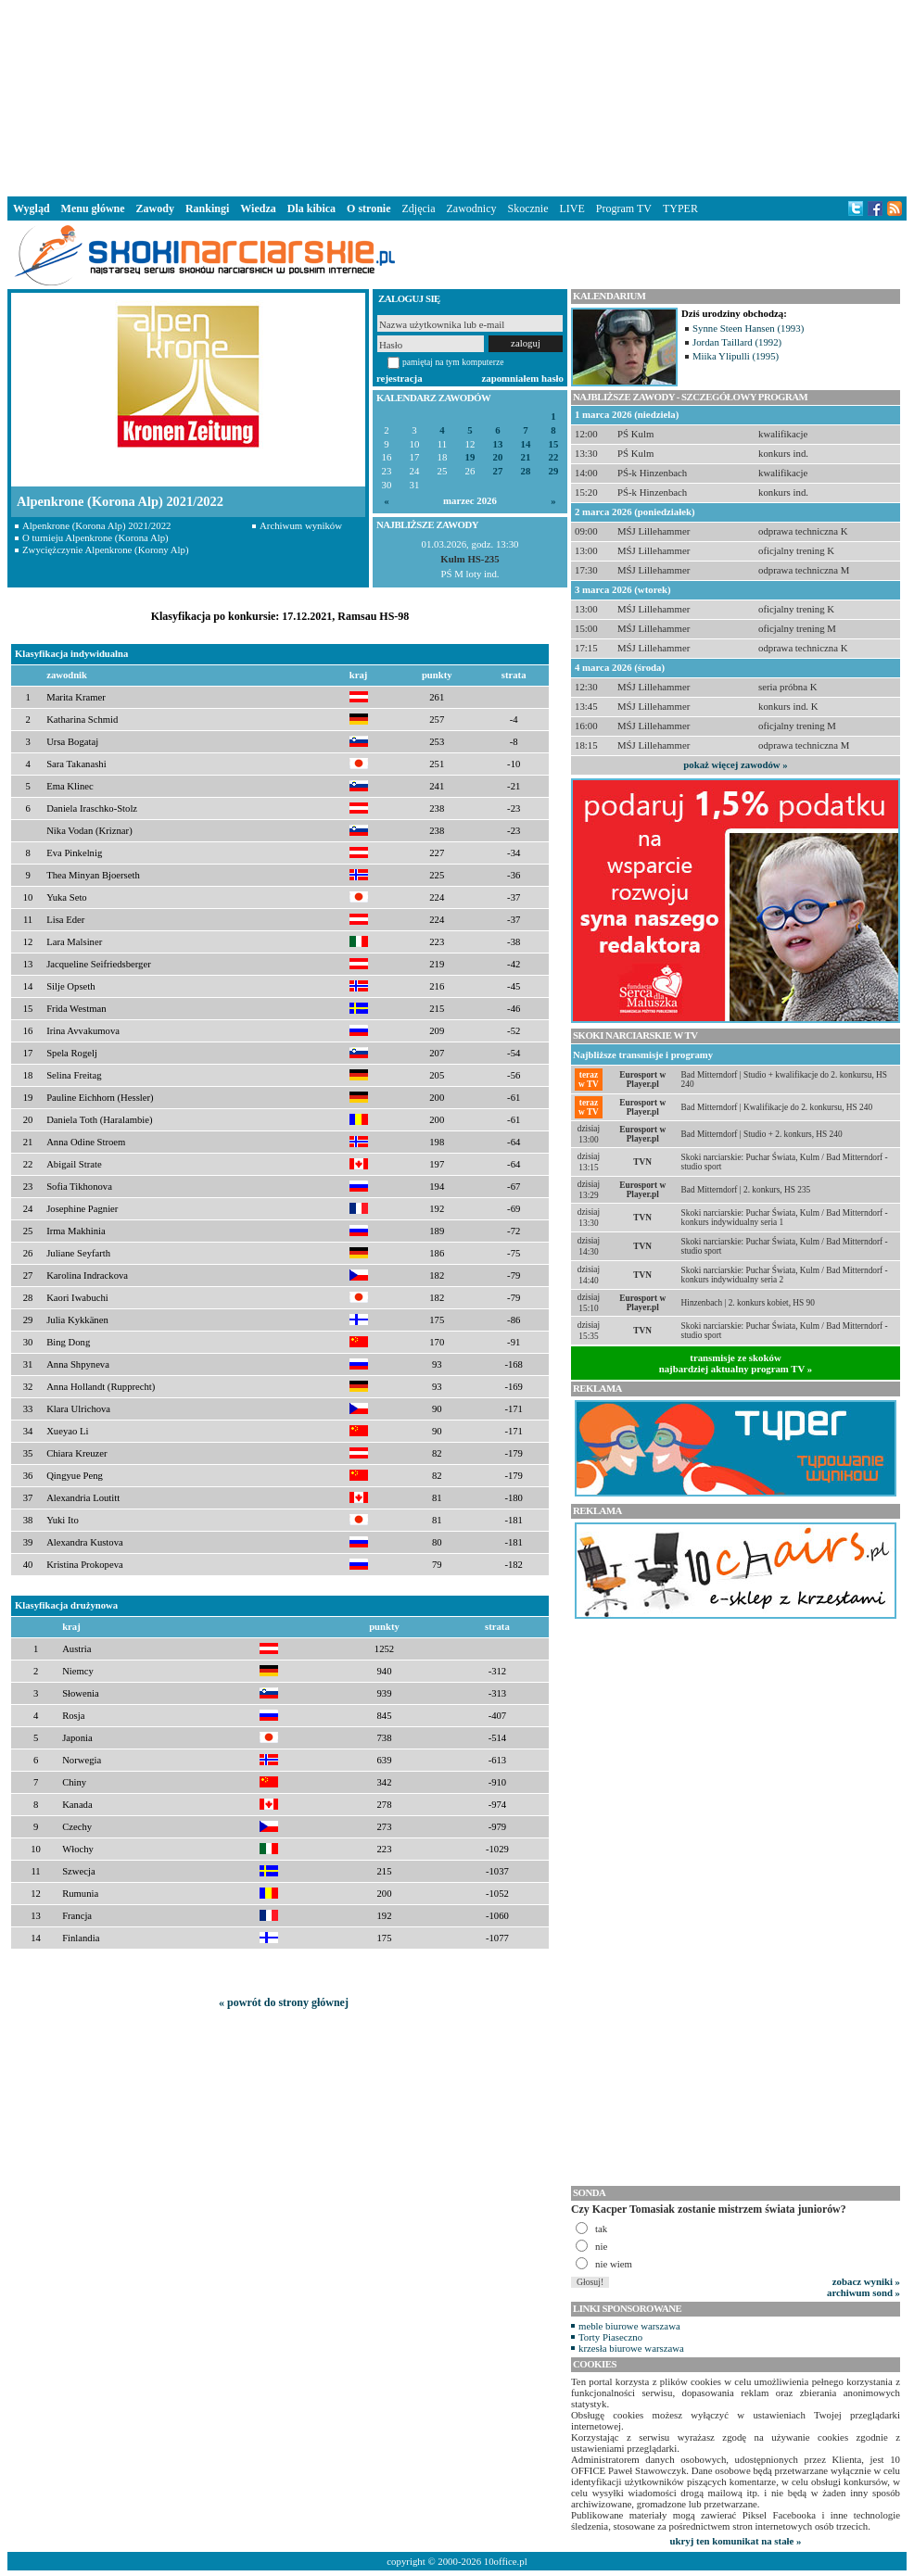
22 (554, 457)
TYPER (680, 208)
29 (554, 471)
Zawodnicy (472, 208)
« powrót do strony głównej (284, 2002)
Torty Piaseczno (610, 2336)
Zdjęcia (419, 208)
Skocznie (527, 208)
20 (498, 457)
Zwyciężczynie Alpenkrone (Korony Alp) (105, 549)
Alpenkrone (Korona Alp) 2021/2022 (96, 525)
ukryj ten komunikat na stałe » (736, 2540)
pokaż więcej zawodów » (735, 764)
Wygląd (31, 208)
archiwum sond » (863, 2292)
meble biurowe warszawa (629, 2325)
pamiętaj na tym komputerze (453, 362)
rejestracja (399, 378)
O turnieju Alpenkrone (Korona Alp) (95, 537)
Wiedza (257, 208)
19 (470, 457)
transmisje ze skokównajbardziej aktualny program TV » (736, 1363)
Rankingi (207, 208)
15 (554, 444)
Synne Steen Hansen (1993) (748, 328)
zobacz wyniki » (866, 2281)
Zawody (155, 208)
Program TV (624, 208)
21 (526, 457)
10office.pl (505, 2561)
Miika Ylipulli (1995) (735, 355)
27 (498, 471)
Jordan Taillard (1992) (736, 341)
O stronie (368, 208)
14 (526, 444)
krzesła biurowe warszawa (631, 2348)
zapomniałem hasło (523, 378)
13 (498, 444)
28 (526, 471)
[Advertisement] (457, 96)
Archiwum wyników (301, 525)
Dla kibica (311, 208)
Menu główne (93, 208)
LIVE (571, 208)
